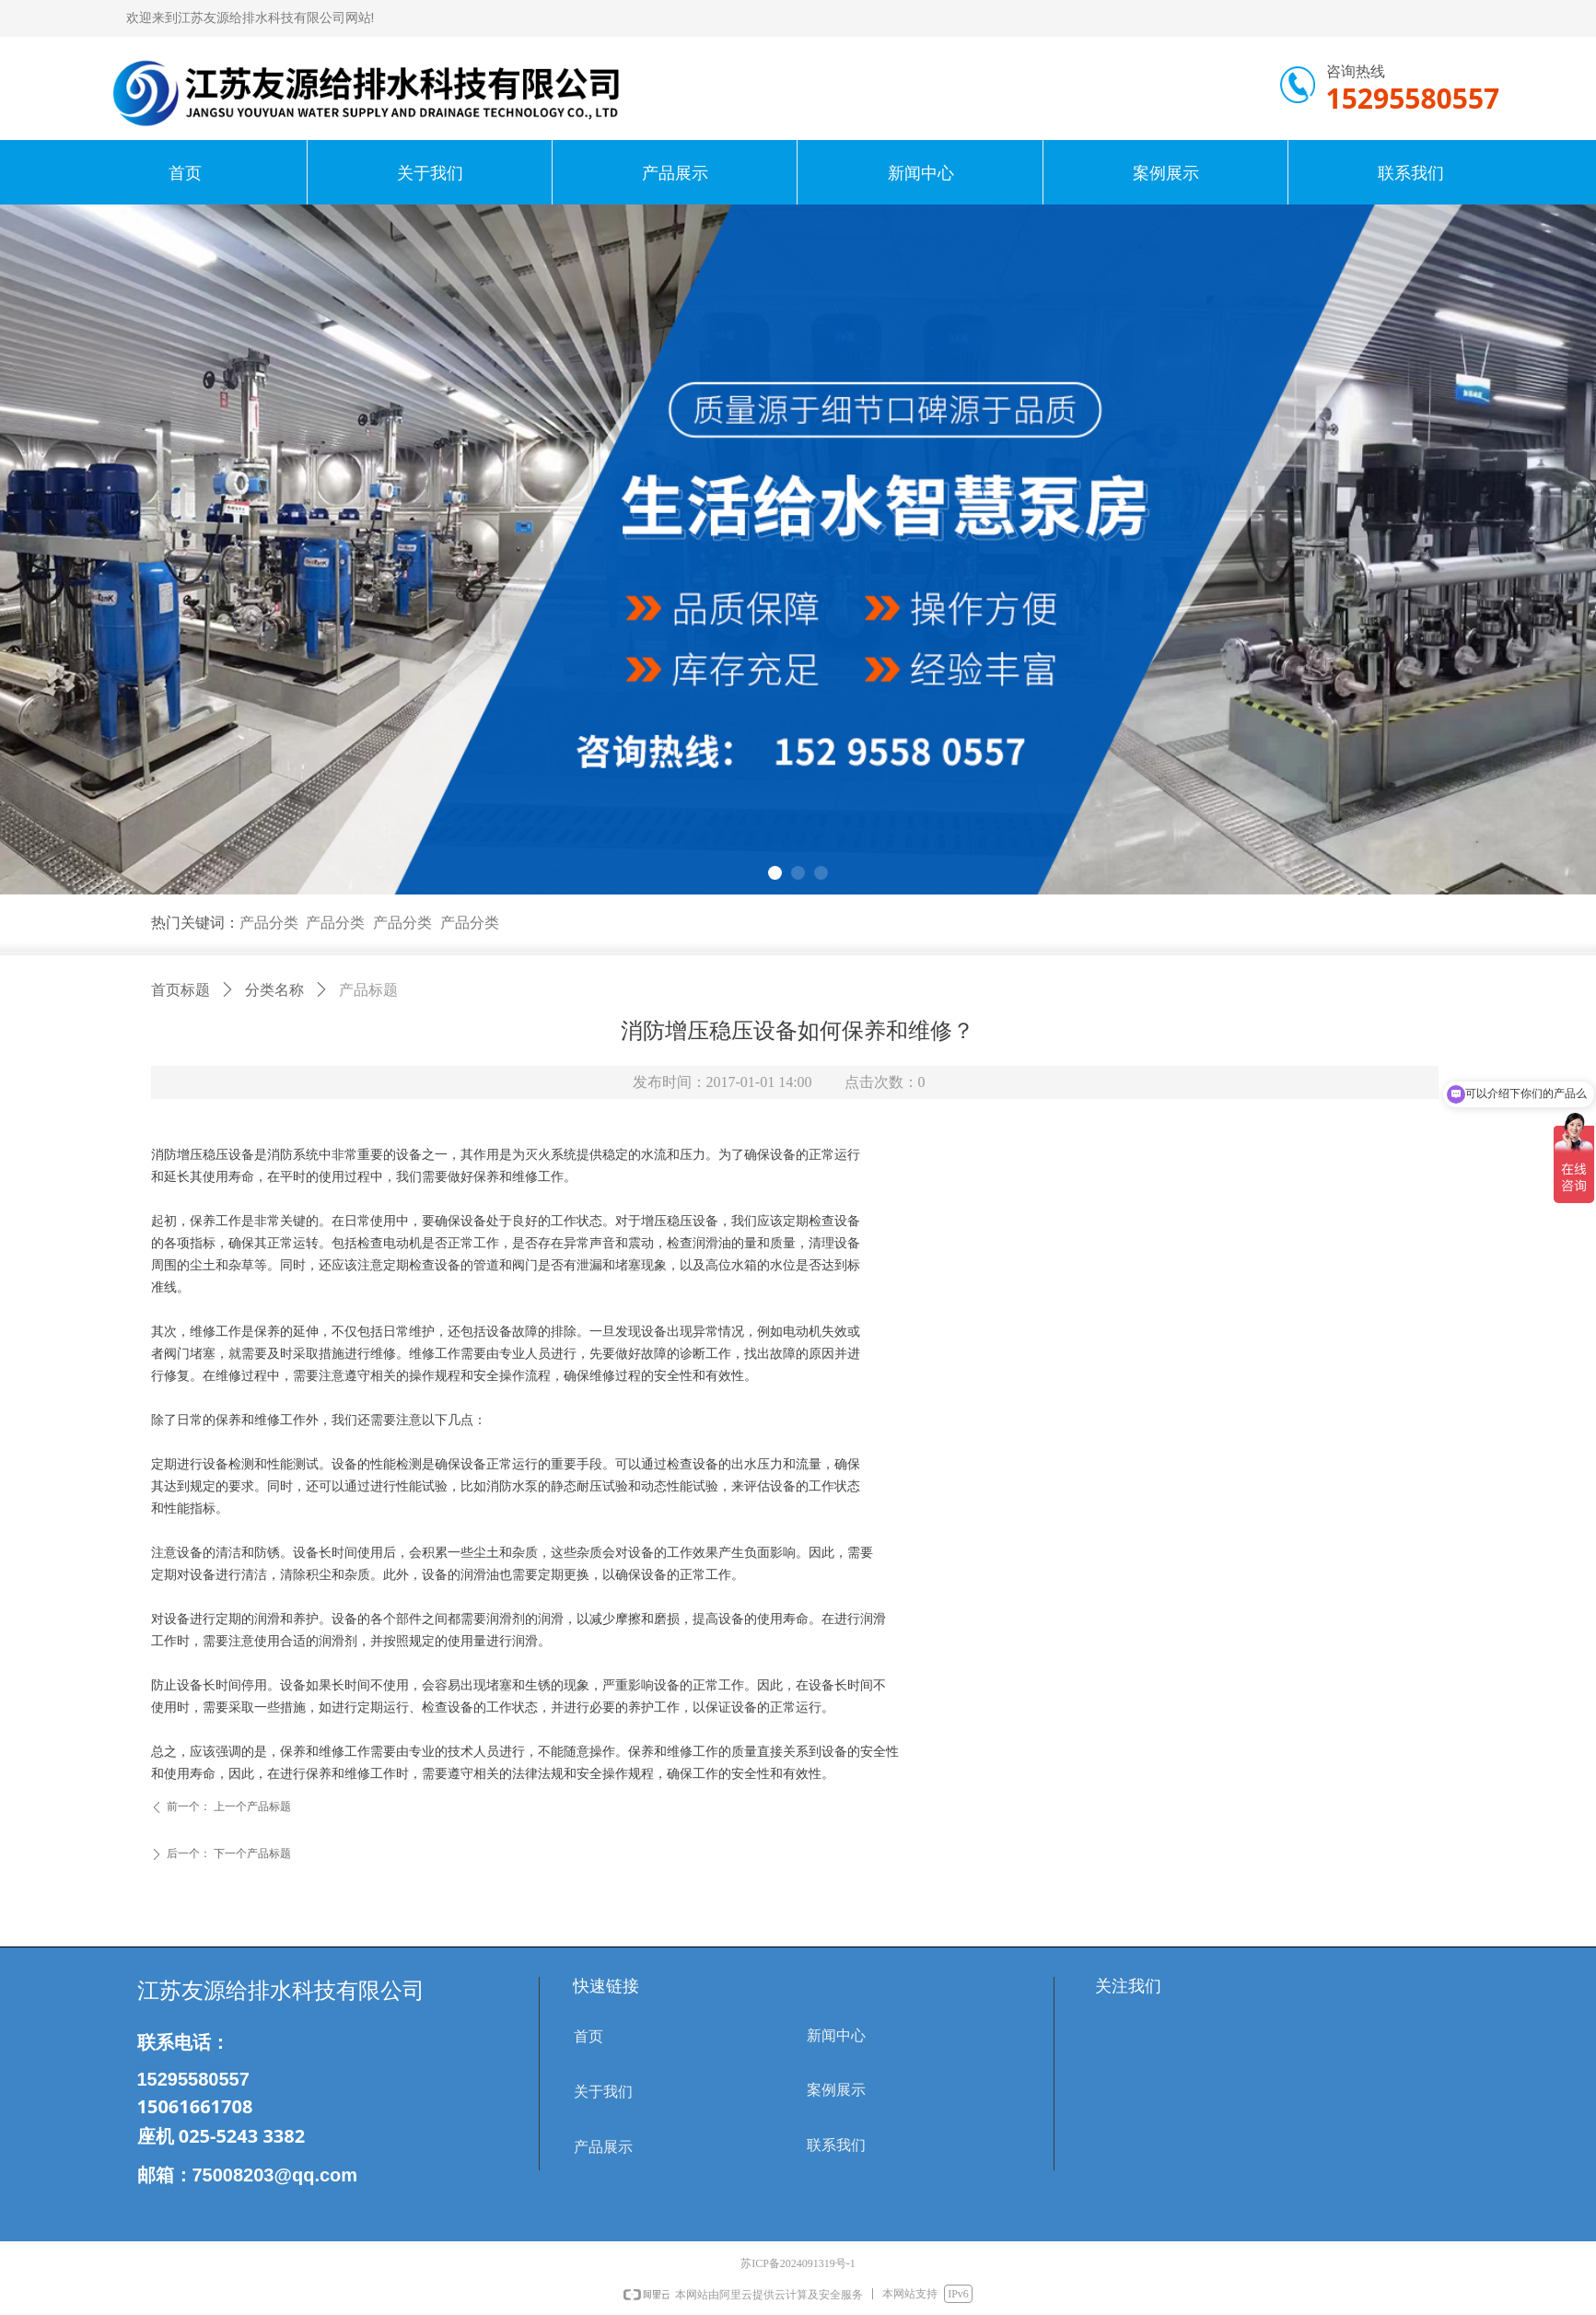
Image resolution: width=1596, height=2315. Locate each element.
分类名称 (274, 990)
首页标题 (180, 990)
